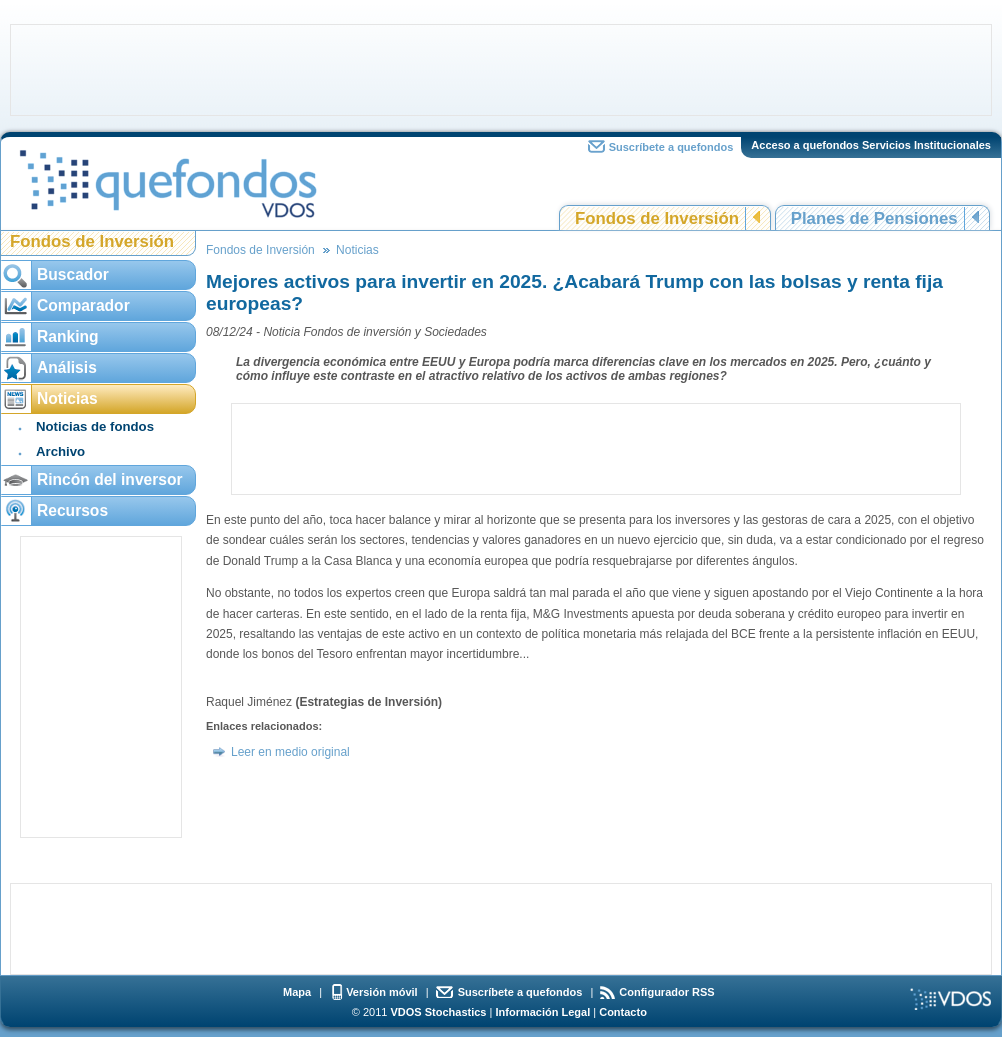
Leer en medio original (290, 752)
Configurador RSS (666, 992)
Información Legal (542, 1012)
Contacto (623, 1012)
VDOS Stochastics (439, 1012)
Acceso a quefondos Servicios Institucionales (871, 145)
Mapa (297, 992)
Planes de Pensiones (874, 218)
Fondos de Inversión (657, 218)
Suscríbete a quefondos (671, 147)
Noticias (357, 250)
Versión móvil (382, 992)
